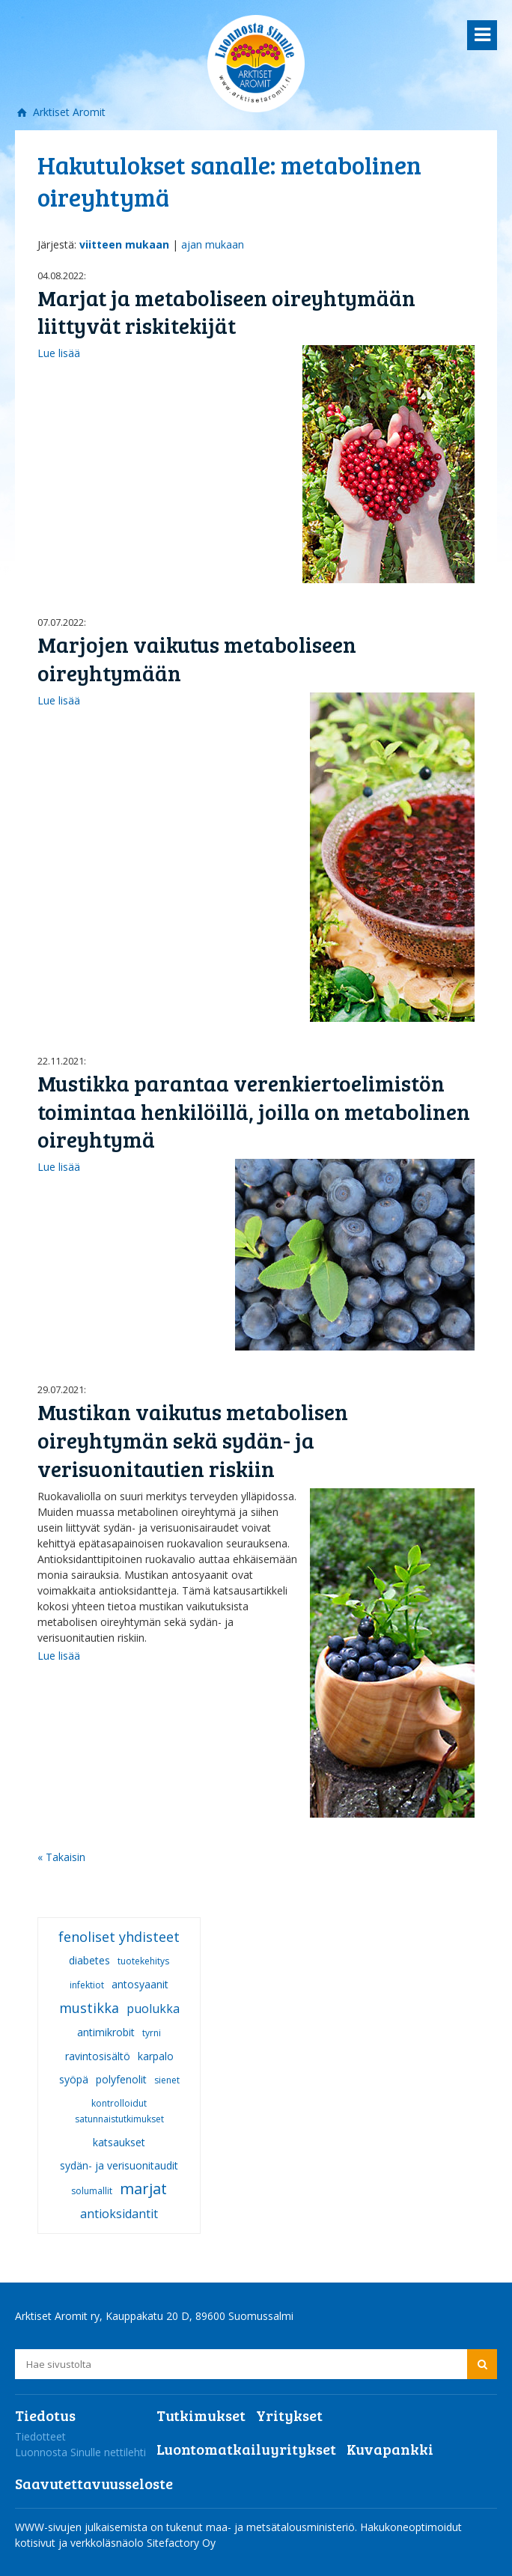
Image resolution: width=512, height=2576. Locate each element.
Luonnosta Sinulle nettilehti (80, 2452)
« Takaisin (61, 1857)
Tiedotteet (40, 2436)
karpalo (156, 2056)
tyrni (151, 2033)
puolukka (153, 2008)
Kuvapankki (390, 2448)
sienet (167, 2080)
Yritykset (289, 2415)
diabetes (89, 1960)
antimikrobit (106, 2032)
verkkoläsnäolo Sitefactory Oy (143, 2543)
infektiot (87, 1985)
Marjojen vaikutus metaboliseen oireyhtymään (196, 658)
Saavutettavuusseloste (94, 2483)
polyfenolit (121, 2079)
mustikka (89, 2008)
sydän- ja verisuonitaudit (119, 2165)
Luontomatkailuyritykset (246, 2448)
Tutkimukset (201, 2415)
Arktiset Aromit (68, 112)
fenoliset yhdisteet (119, 1937)
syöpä (73, 2079)
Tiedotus (45, 2415)
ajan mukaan (212, 244)
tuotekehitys (143, 1961)
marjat (143, 2188)
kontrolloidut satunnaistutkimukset (119, 2111)
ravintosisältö (97, 2056)
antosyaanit (140, 1984)
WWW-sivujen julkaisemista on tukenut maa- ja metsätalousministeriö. (187, 2527)
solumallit (91, 2190)
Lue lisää (58, 353)
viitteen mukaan (124, 244)
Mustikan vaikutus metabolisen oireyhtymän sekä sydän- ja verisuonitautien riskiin (192, 1439)
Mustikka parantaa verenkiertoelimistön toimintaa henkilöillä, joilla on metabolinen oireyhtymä (253, 1111)
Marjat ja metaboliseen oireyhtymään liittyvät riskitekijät (226, 312)
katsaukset (119, 2142)
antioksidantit (119, 2213)
